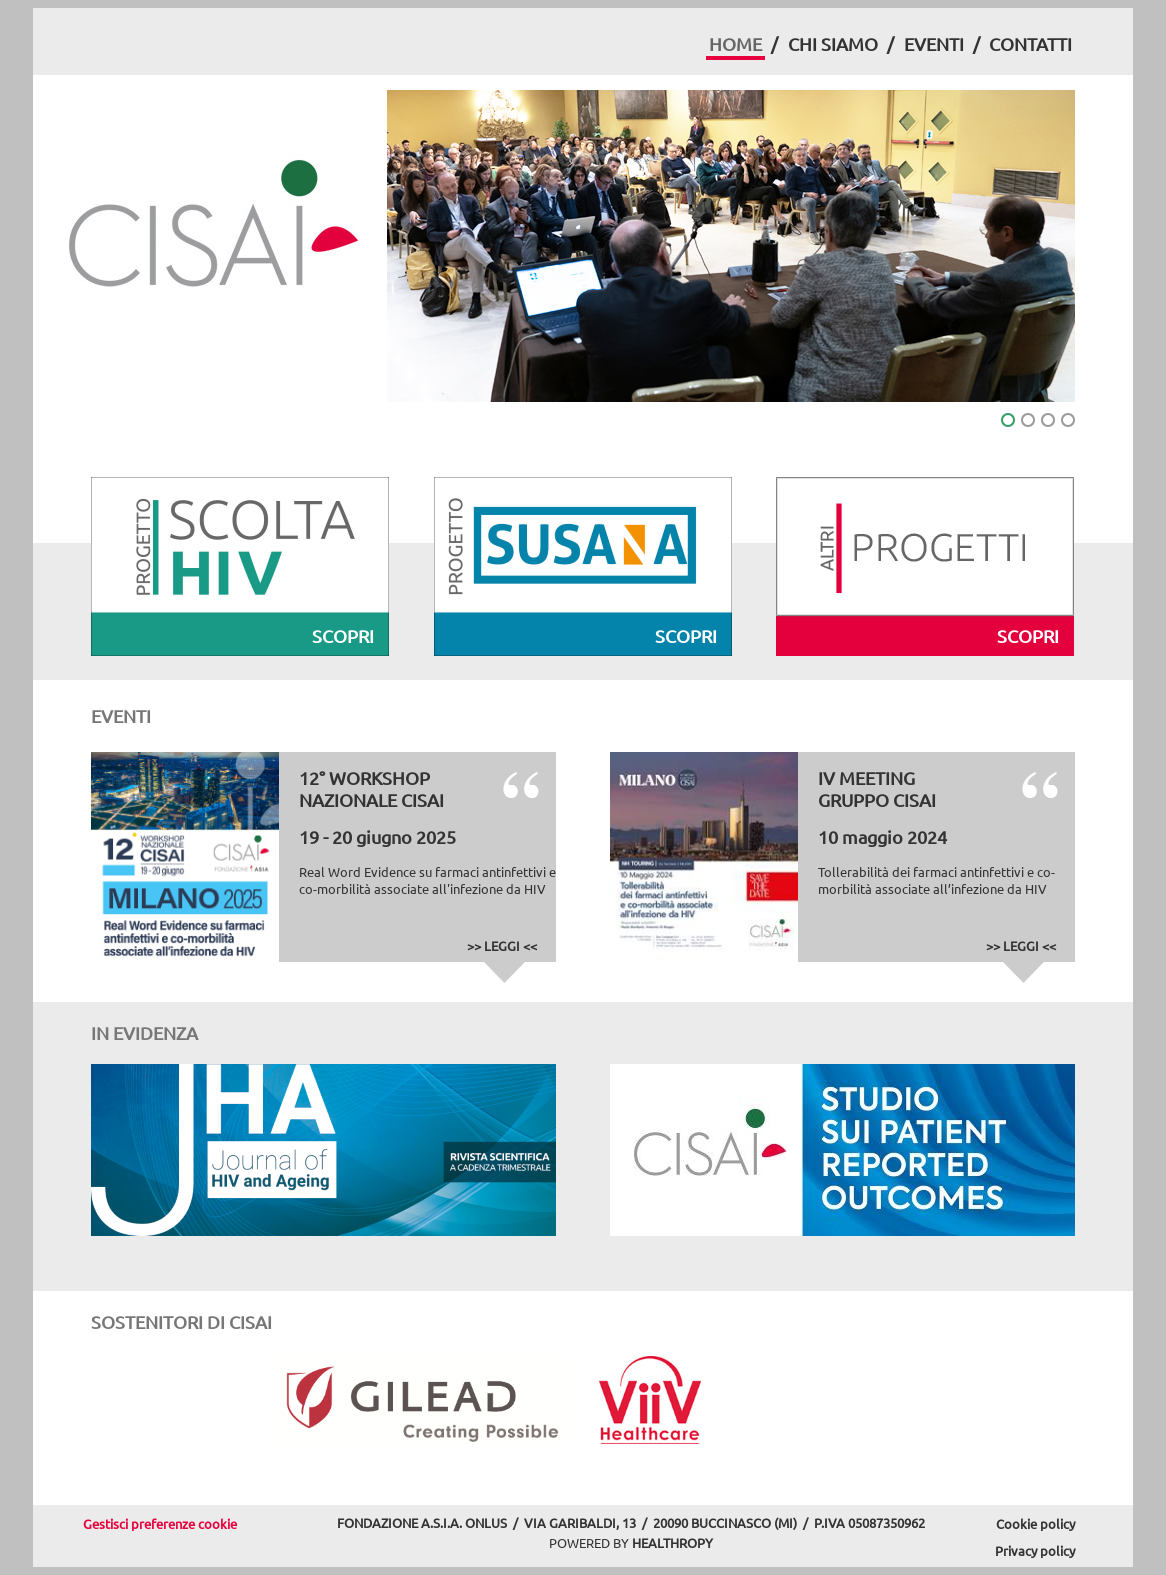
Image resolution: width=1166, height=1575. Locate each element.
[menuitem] (735, 46)
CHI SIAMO (833, 43)
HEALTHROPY (672, 1542)
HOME (735, 43)
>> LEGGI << (502, 945)
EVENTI (934, 43)
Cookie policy (1035, 1523)
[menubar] (890, 46)
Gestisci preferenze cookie (160, 1523)
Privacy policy (1035, 1550)
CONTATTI (1030, 43)
